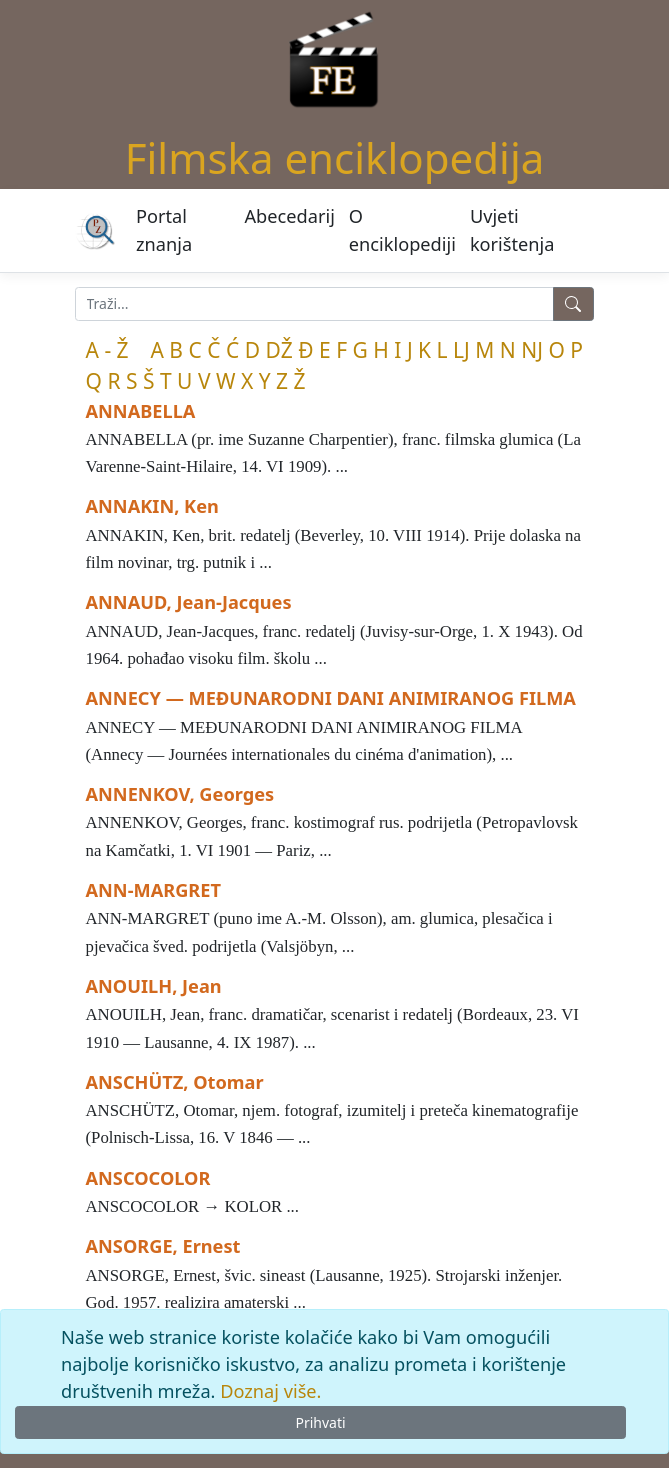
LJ (461, 350)
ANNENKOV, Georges (180, 794)
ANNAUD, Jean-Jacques (189, 602)
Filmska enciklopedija (335, 157)
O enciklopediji (402, 229)
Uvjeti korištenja (512, 229)
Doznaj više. (270, 1391)
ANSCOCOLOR (148, 1178)
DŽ (279, 350)
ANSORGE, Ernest (163, 1246)
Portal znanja (164, 229)
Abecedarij (290, 216)
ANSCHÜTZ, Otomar (175, 1082)
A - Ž (107, 350)
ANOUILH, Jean (154, 986)
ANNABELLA (141, 411)
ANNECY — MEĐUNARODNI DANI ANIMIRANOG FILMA (331, 698)
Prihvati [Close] (320, 1422)
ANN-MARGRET (153, 890)
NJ (532, 350)
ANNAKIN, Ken (152, 506)
